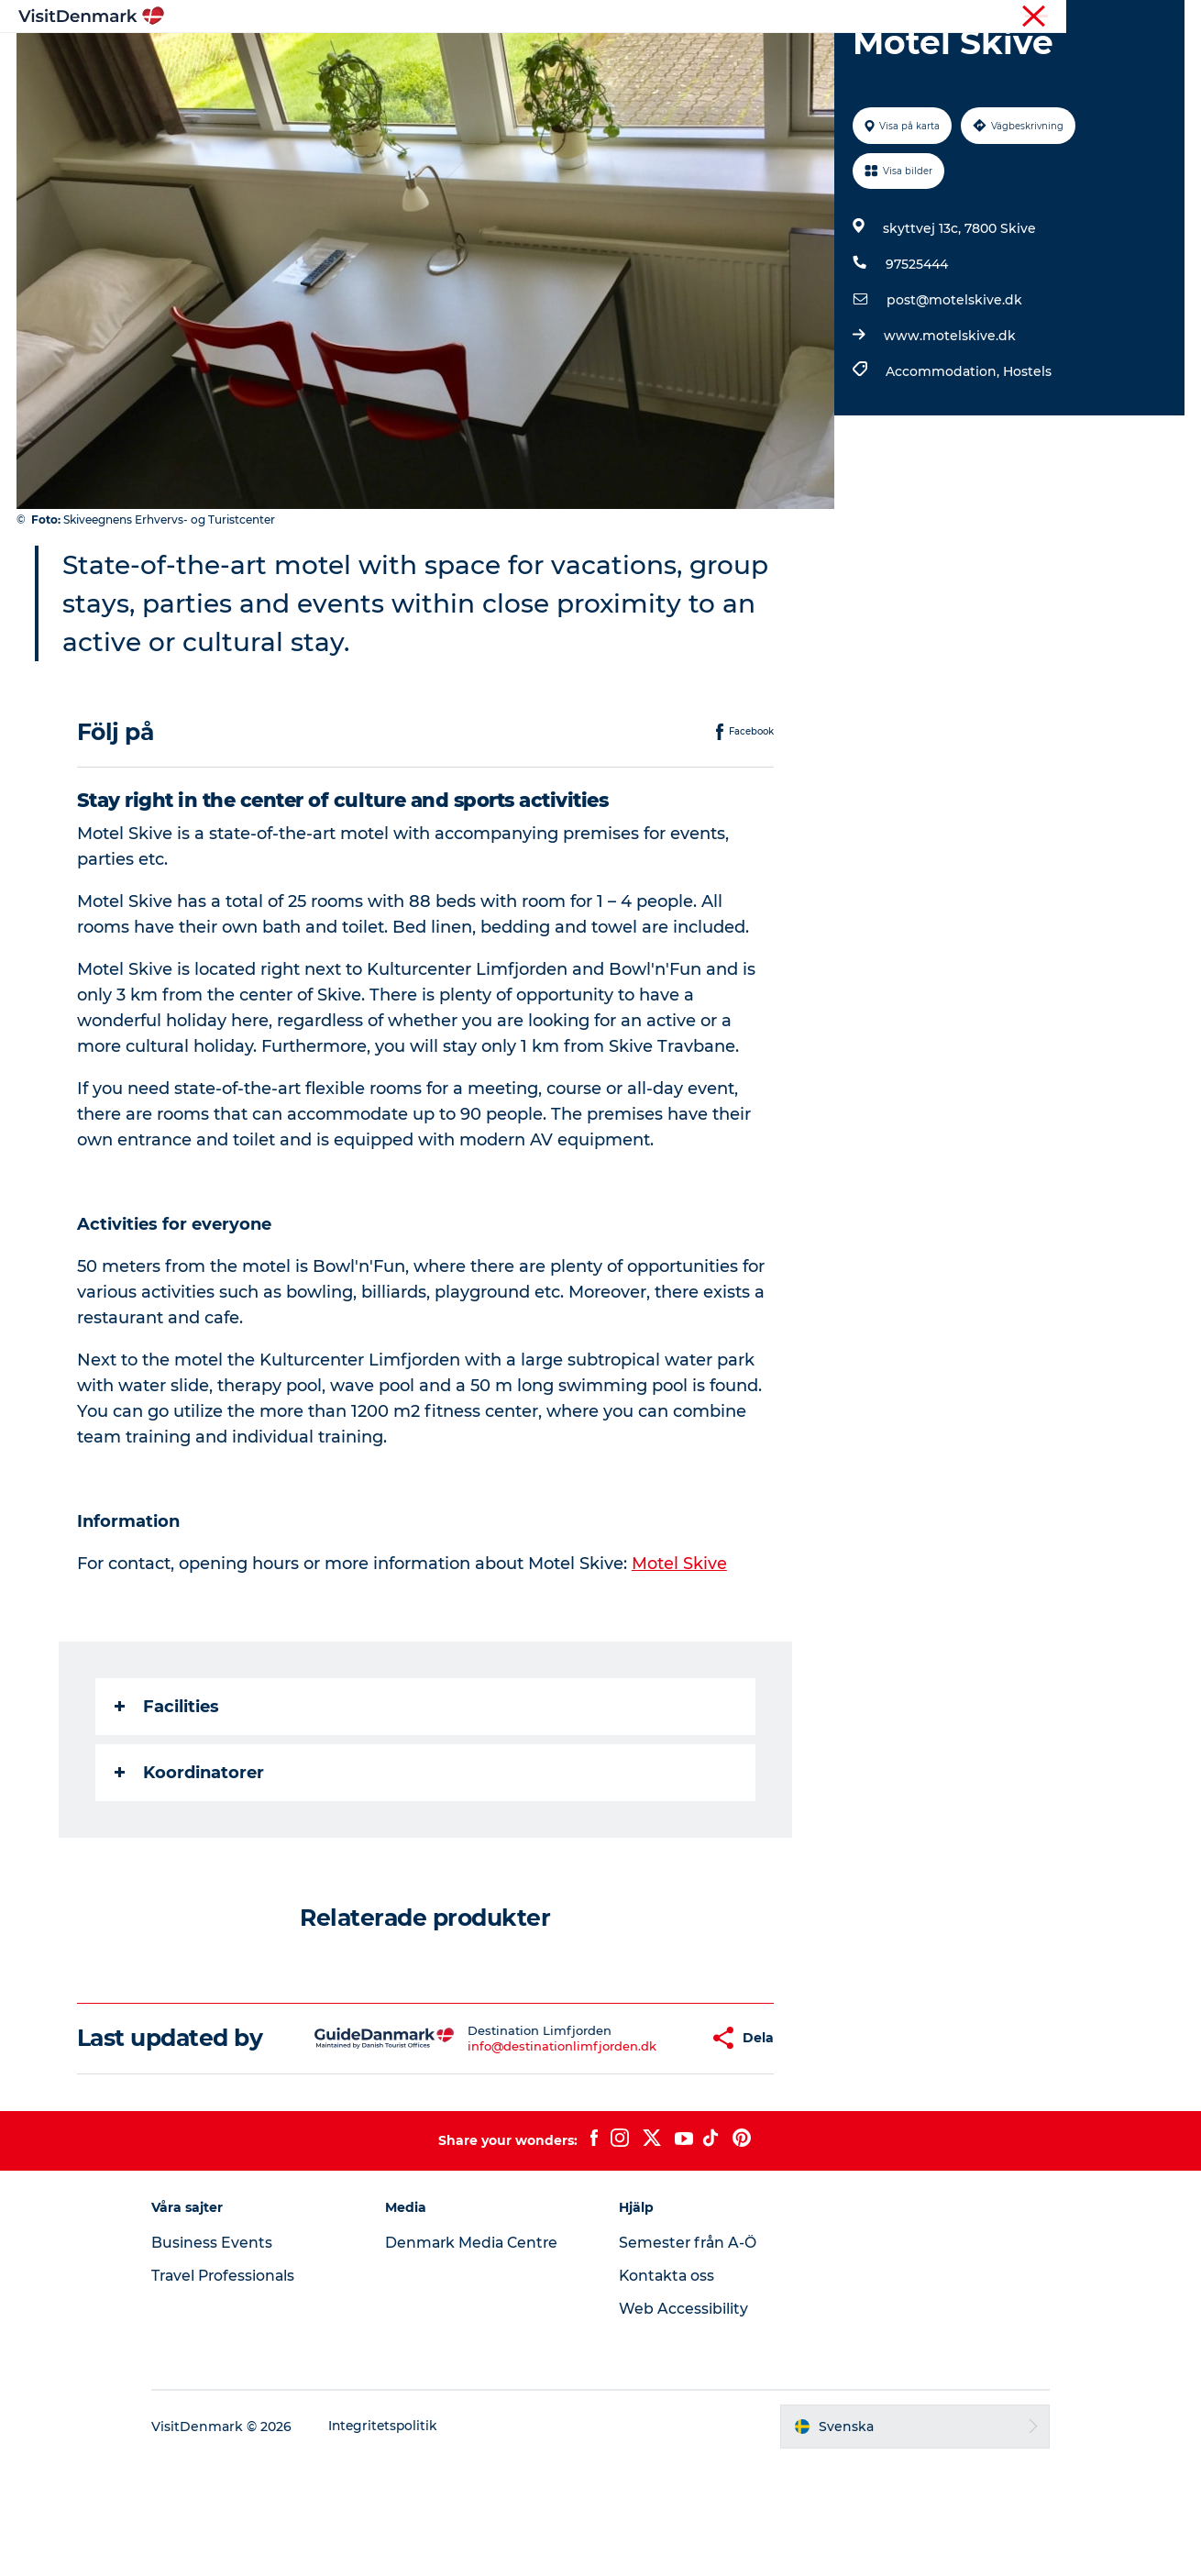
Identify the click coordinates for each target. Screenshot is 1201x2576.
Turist (1119, 17)
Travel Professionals (241, 2389)
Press (1168, 17)
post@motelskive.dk (953, 387)
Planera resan (790, 59)
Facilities (168, 1794)
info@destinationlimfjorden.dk (507, 2146)
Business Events (228, 2356)
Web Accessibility (683, 2422)
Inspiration (401, 59)
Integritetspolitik (401, 2540)
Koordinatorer (190, 1860)
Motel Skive (680, 1651)
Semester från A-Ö (689, 2356)
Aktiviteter (582, 59)
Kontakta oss (668, 2389)
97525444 (916, 351)
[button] (643, 2138)
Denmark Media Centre (481, 2356)
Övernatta (680, 59)
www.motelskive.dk (949, 423)
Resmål (493, 59)
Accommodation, (943, 458)
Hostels (1026, 458)
